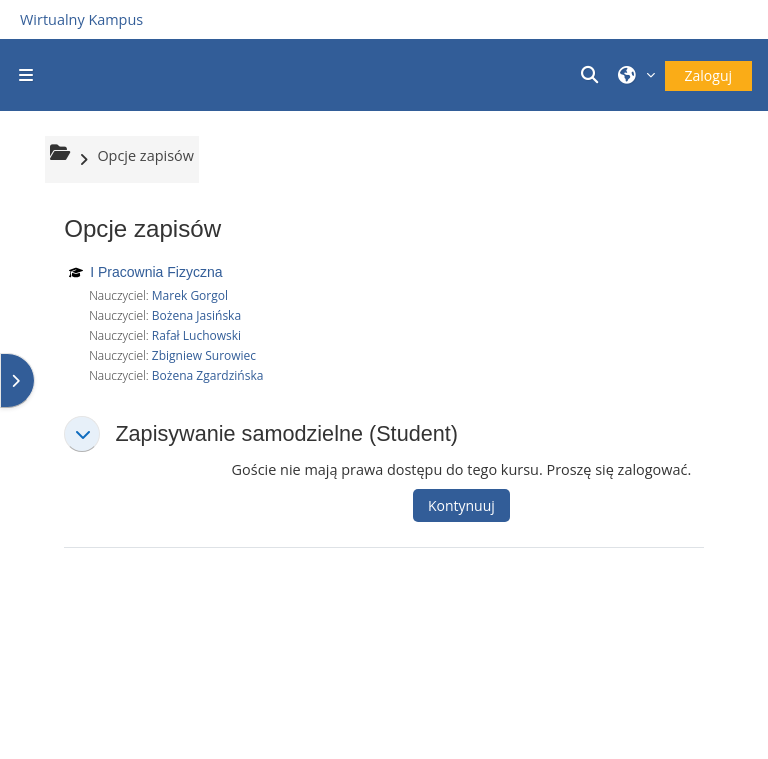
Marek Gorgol (190, 295)
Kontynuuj (461, 505)
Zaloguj (708, 75)
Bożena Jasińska (196, 315)
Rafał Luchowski (196, 335)
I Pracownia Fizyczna (156, 272)
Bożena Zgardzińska (208, 375)
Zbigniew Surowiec (204, 355)
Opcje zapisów (145, 155)
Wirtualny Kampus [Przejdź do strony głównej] (81, 19)
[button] (592, 75)
